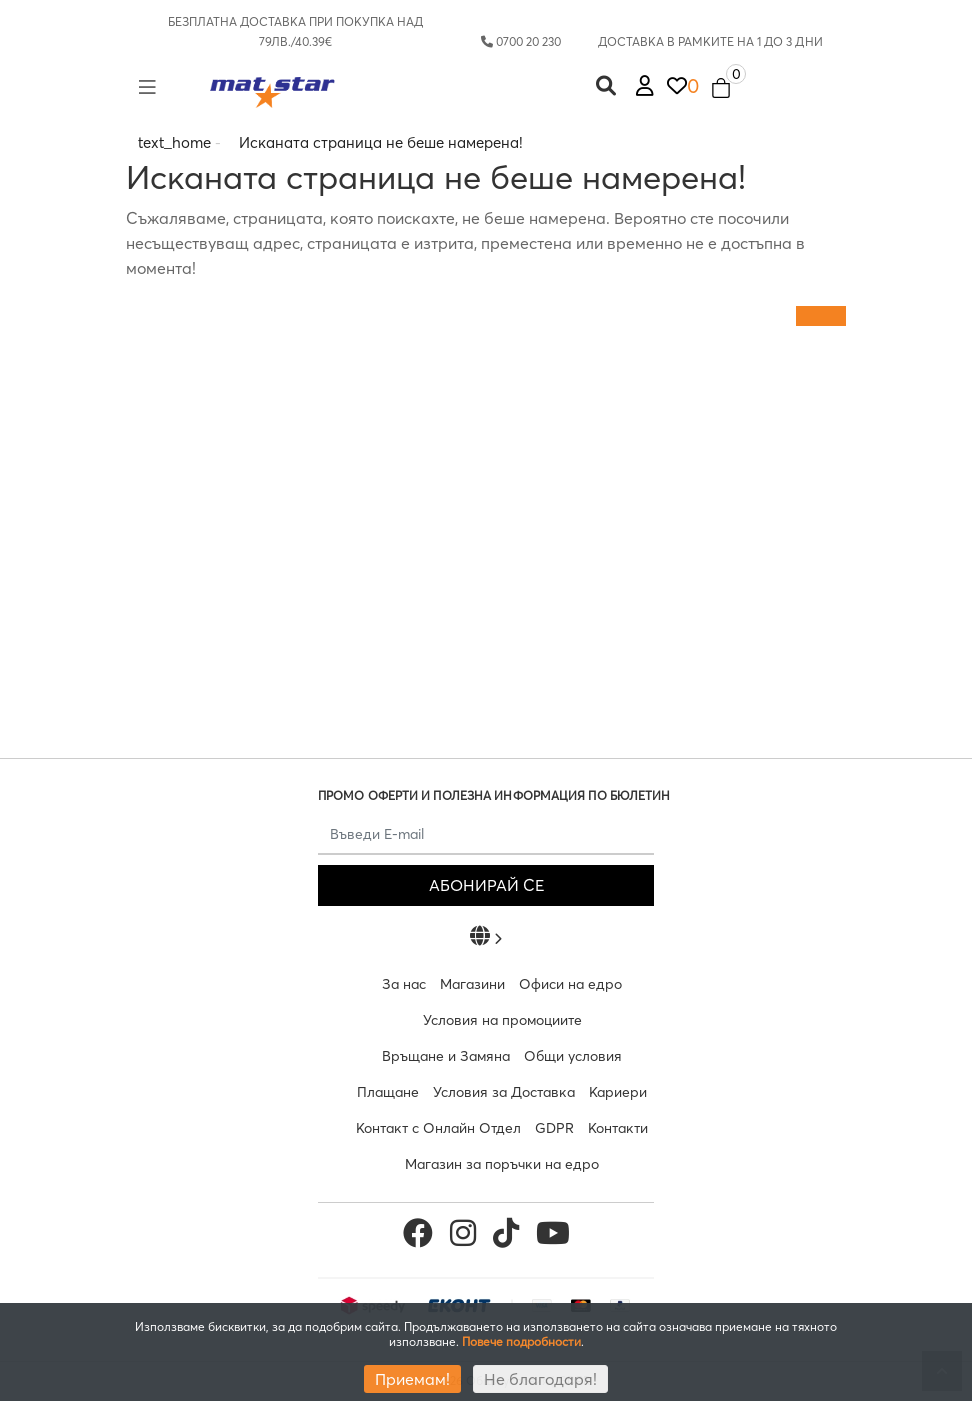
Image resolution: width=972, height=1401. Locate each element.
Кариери (618, 1092)
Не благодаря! (540, 1379)
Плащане (388, 1092)
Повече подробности (521, 1341)
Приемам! (412, 1379)
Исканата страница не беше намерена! (381, 142)
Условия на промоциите (502, 1020)
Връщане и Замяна (446, 1056)
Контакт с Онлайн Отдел (438, 1128)
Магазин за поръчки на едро (502, 1164)
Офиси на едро (570, 984)
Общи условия (573, 1056)
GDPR (554, 1128)
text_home (174, 142)
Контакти (618, 1128)
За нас (404, 984)
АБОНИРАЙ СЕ (486, 885)
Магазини (472, 984)
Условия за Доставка (504, 1092)
